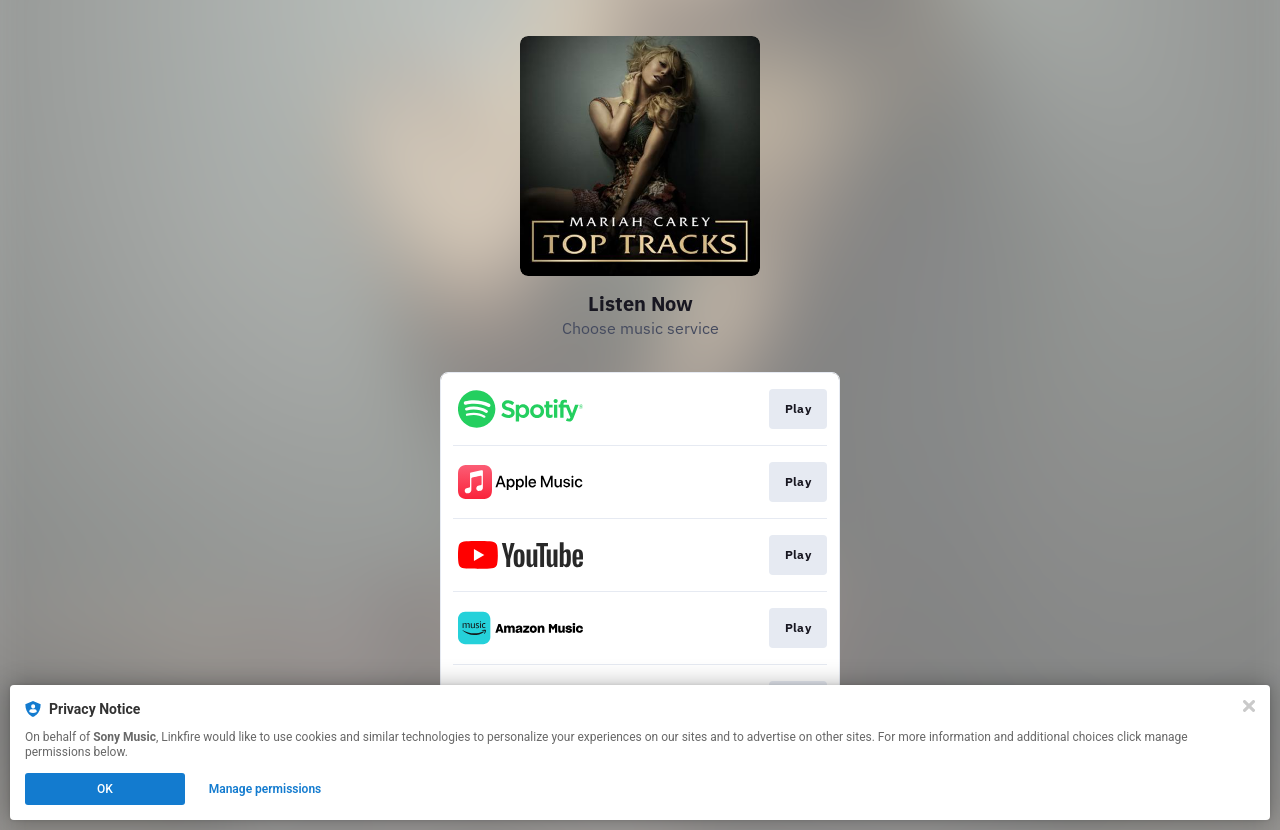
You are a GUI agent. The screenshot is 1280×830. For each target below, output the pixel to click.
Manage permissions (265, 789)
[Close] (1249, 706)
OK (105, 789)
